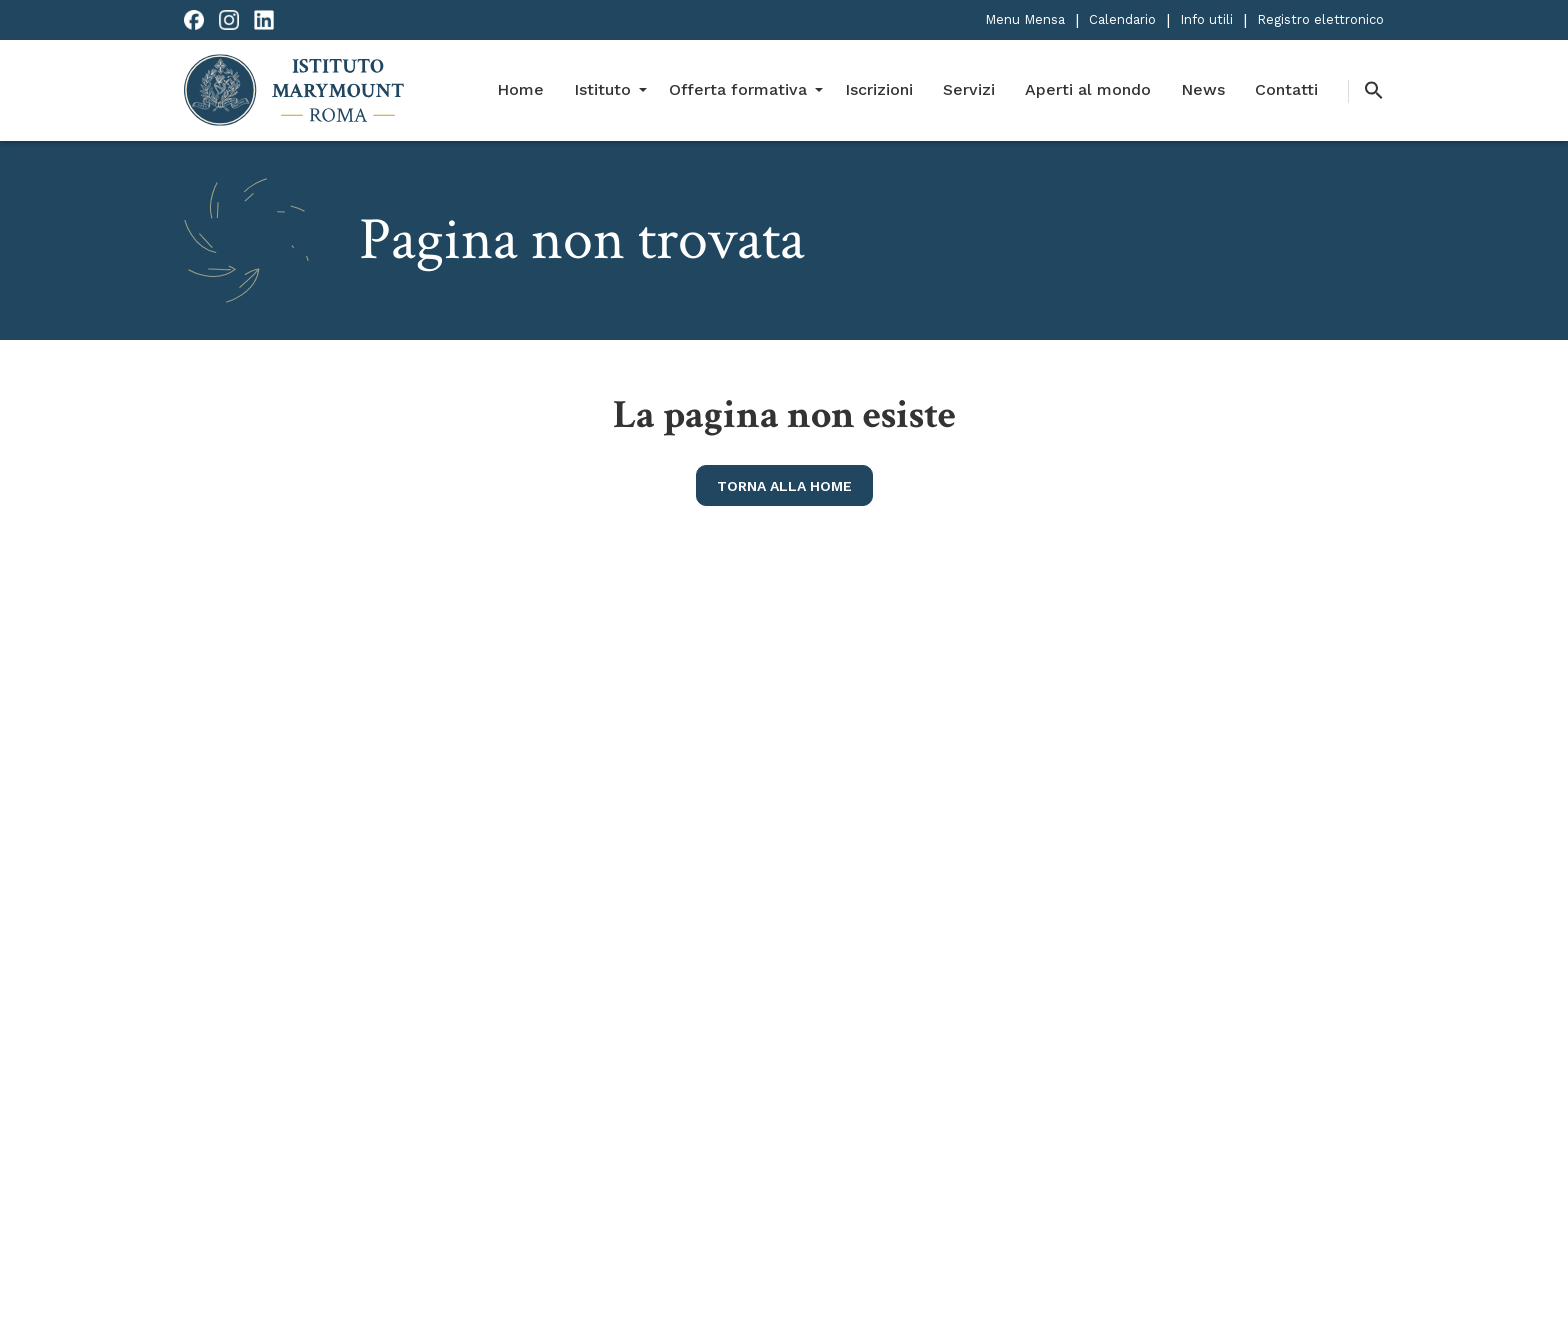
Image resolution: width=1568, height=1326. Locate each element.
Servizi (969, 89)
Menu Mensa (1025, 19)
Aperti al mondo (1088, 89)
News (1203, 89)
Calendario (1122, 19)
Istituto (602, 89)
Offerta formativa (738, 89)
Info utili (1206, 19)
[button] (1366, 91)
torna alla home (784, 486)
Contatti (1286, 89)
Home (520, 89)
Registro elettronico (1320, 19)
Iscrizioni (879, 89)
